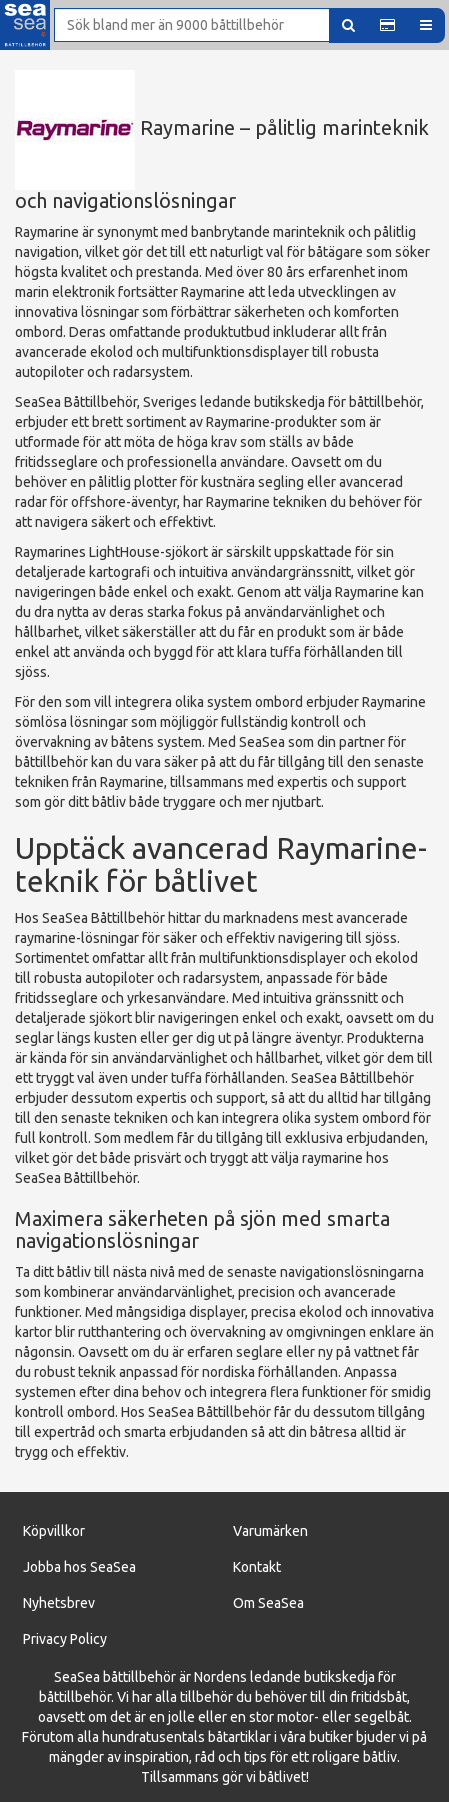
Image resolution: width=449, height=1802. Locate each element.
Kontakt (257, 1567)
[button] (387, 25)
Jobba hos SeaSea (79, 1567)
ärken (290, 1531)
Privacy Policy (65, 1639)
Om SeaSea (268, 1603)
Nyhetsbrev (59, 1603)
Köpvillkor (54, 1531)
